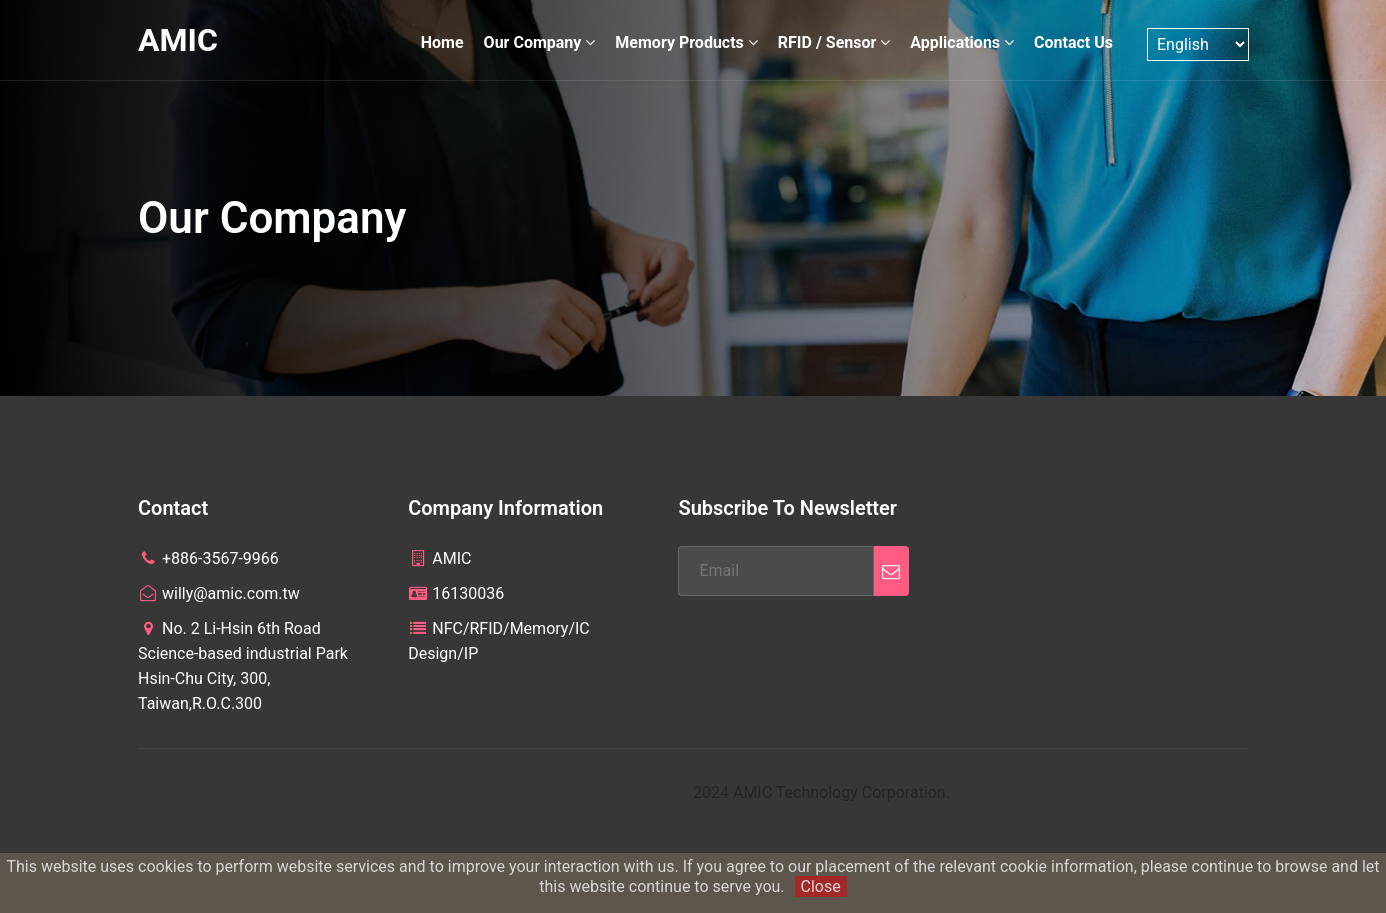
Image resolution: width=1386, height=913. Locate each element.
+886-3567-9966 (208, 558)
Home (442, 42)
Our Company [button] (540, 42)
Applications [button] (962, 42)
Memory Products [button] (686, 42)
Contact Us (1073, 42)
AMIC (178, 40)
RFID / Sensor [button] (834, 42)
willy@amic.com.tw (219, 593)
